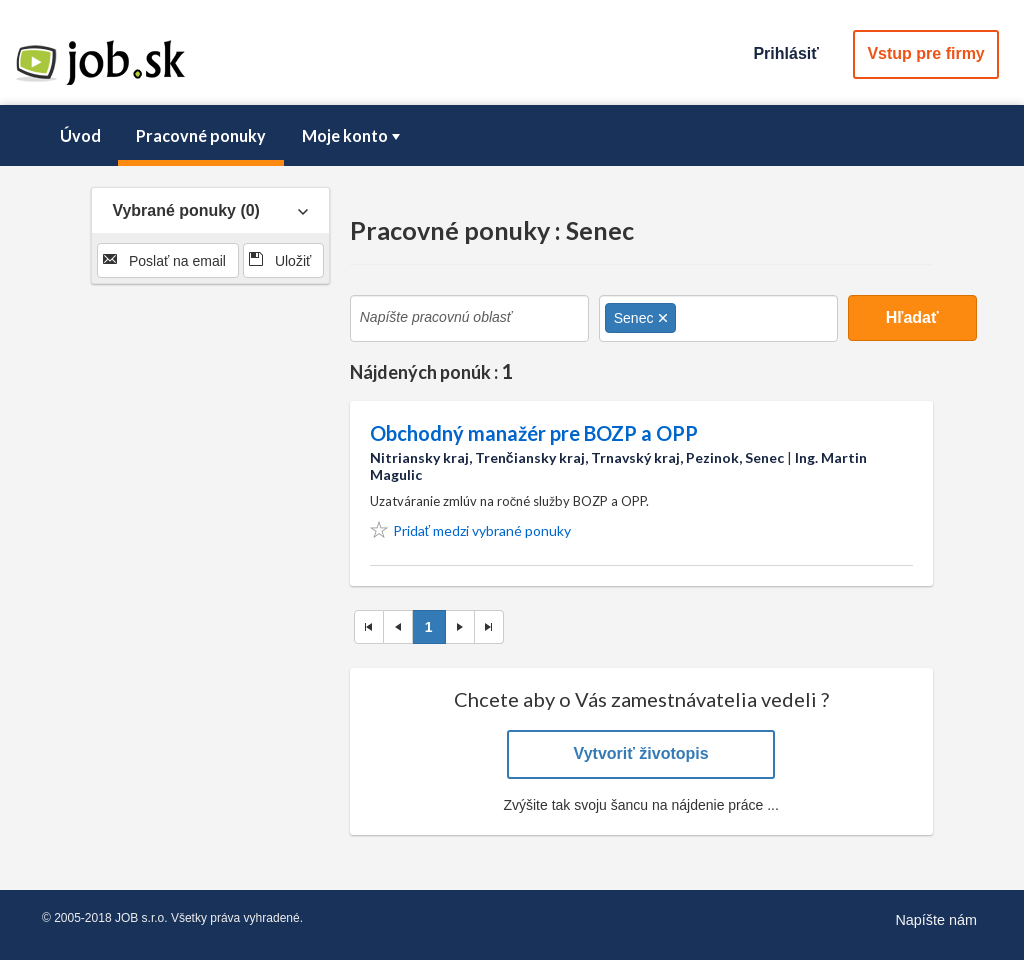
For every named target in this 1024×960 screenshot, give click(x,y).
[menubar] (512, 136)
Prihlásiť (785, 53)
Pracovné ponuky (201, 135)
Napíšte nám (936, 920)
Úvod (80, 135)
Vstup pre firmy (925, 53)
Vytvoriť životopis (641, 753)
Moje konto (353, 135)
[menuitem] (80, 136)
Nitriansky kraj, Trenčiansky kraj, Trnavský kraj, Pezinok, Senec (577, 457)
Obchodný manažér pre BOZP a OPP (534, 433)
